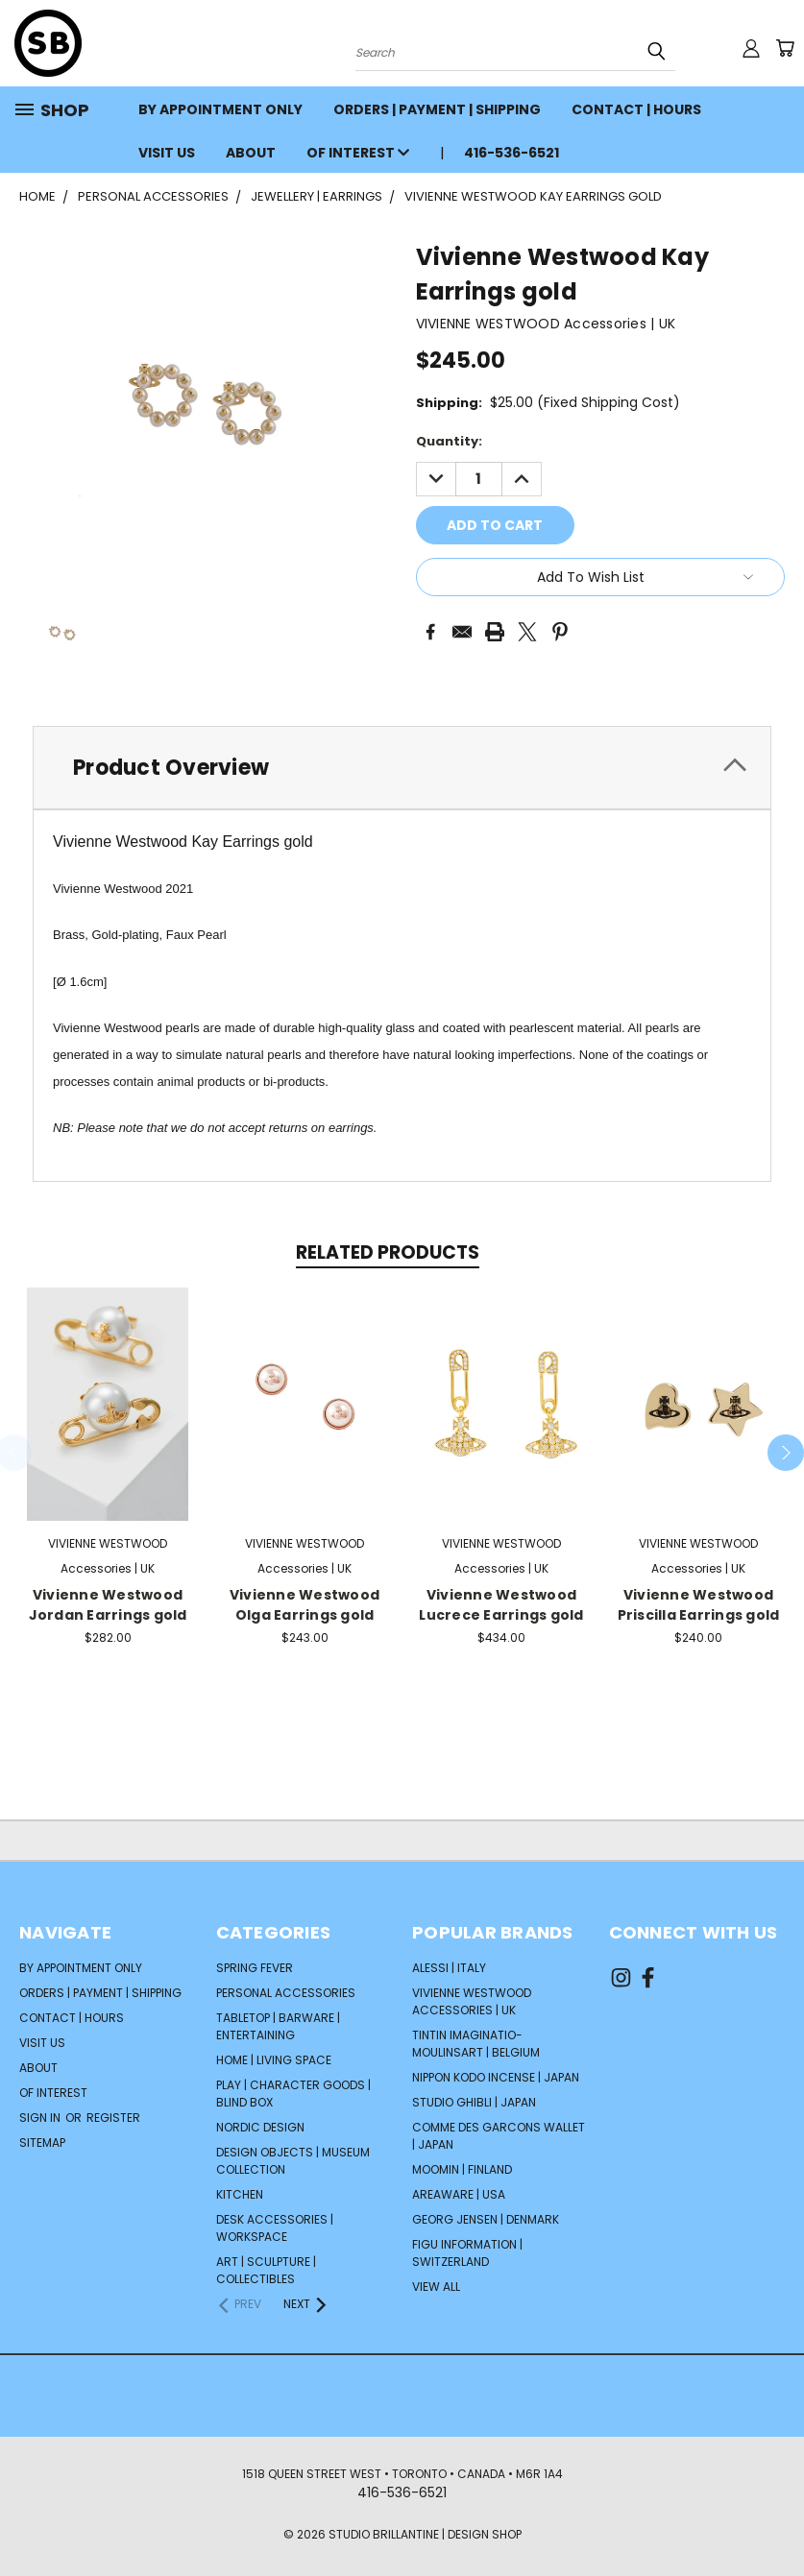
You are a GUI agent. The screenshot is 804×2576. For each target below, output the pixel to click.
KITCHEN (239, 2194)
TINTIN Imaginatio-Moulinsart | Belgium (476, 2043)
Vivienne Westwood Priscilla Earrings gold (699, 1605)
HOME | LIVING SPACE (273, 2060)
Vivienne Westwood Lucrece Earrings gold (501, 1605)
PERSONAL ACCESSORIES (285, 1993)
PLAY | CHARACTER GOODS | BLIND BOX (293, 2093)
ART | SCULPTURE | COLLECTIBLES (266, 2270)
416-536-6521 (511, 152)
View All (436, 2286)
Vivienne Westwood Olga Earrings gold (304, 1605)
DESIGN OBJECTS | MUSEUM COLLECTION (293, 2161)
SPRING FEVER (254, 1968)
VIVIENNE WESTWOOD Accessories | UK (471, 2001)
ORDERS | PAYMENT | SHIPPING (437, 109)
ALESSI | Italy (449, 1968)
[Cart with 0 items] (784, 48)
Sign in (41, 2117)
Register (113, 2117)
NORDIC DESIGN (260, 2127)
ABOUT (251, 152)
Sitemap (42, 2142)
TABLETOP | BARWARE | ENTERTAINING (278, 2026)
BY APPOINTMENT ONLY (220, 109)
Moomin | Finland (462, 2169)
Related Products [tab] (387, 1252)
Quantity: (449, 441)
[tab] (402, 767)
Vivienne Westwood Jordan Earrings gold (108, 1605)
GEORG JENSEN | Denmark (485, 2219)
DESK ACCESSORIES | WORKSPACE (274, 2228)
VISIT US (166, 152)
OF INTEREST (357, 152)
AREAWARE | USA (458, 2194)
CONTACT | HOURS (636, 109)
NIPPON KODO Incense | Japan (495, 2077)
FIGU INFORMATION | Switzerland (467, 2253)
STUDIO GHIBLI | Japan (474, 2102)
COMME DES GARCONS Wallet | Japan (498, 2136)
